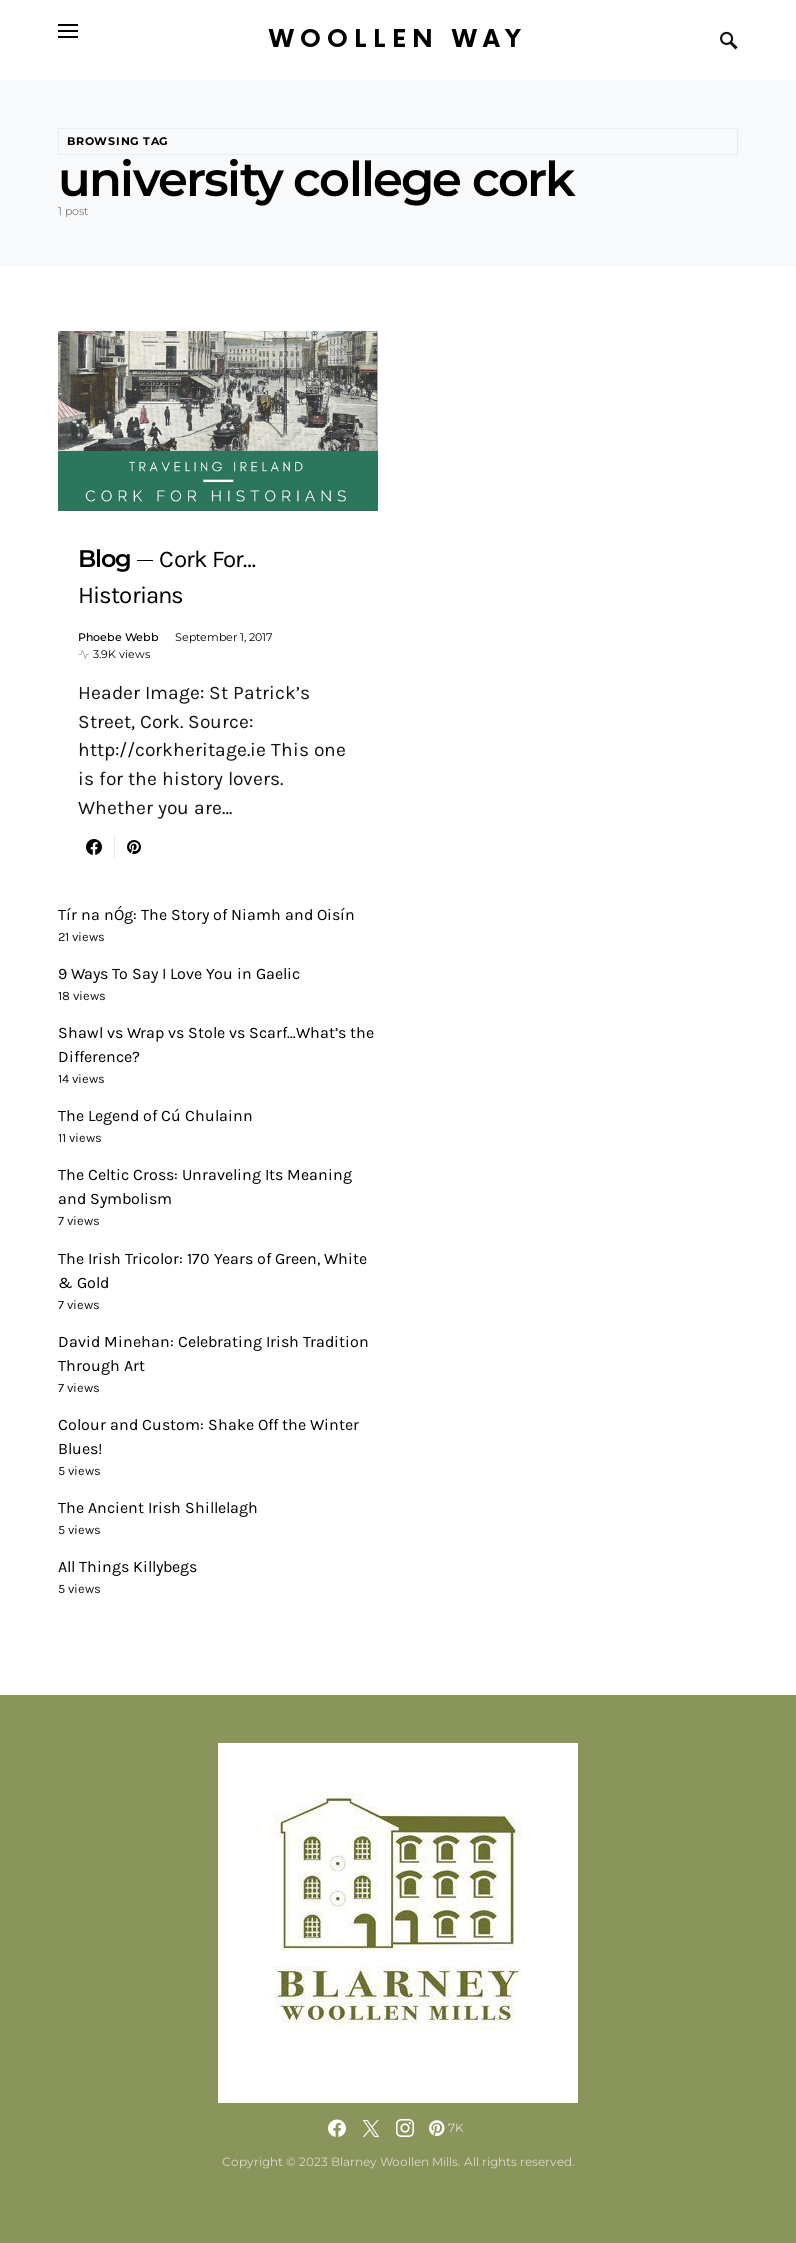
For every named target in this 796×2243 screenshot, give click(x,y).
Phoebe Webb (118, 637)
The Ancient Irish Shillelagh (158, 1507)
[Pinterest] (446, 2128)
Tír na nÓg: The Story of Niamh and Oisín (206, 914)
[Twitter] (371, 2128)
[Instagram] (405, 2128)
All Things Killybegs (127, 1566)
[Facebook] (337, 2128)
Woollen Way (398, 39)
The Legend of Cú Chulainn (155, 1115)
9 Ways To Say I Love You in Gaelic (179, 973)
